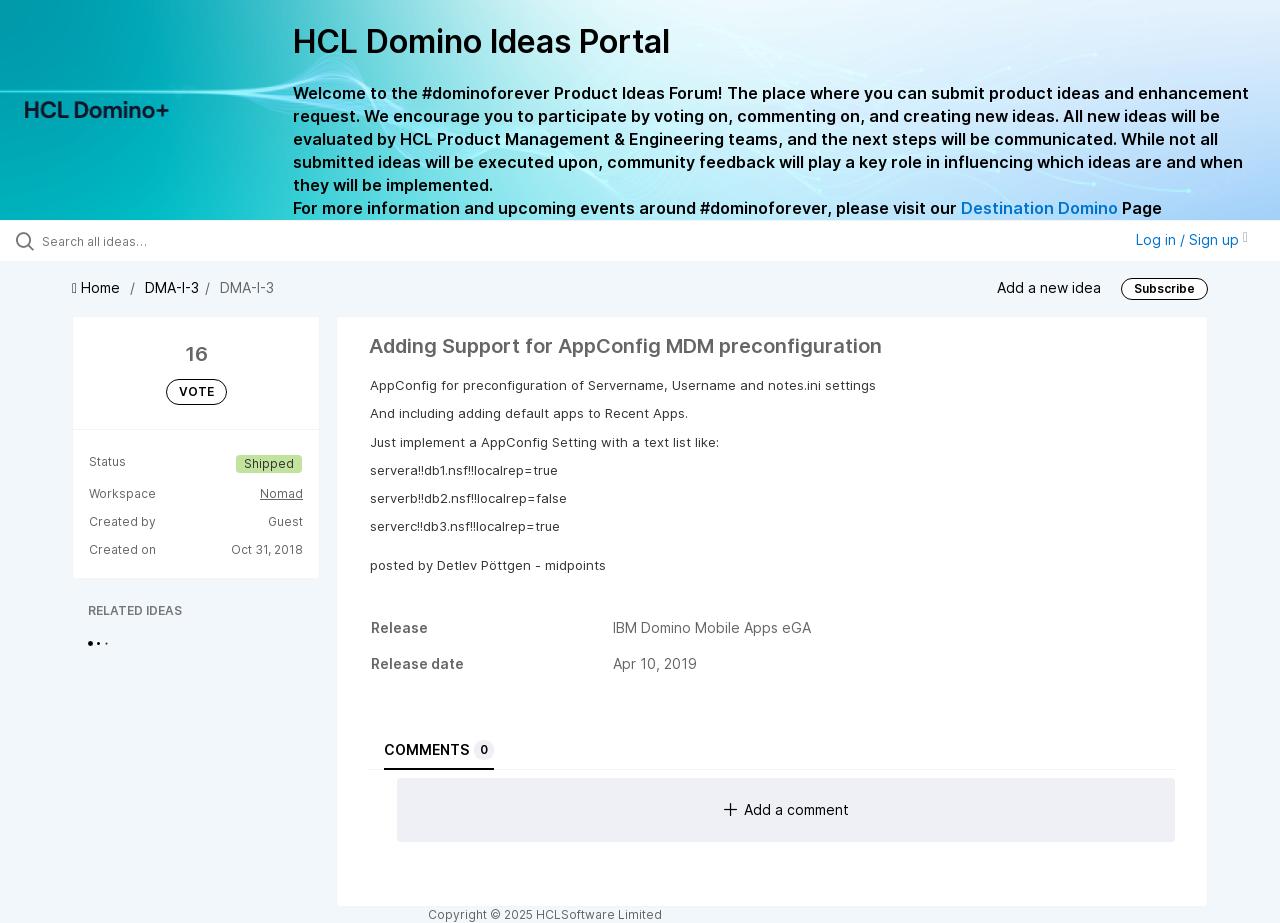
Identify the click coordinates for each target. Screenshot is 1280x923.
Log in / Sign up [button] (1192, 239)
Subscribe (1164, 288)
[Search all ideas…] (153, 241)
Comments (439, 750)
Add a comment (786, 809)
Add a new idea (1049, 286)
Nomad (281, 493)
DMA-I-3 (172, 287)
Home (98, 287)
